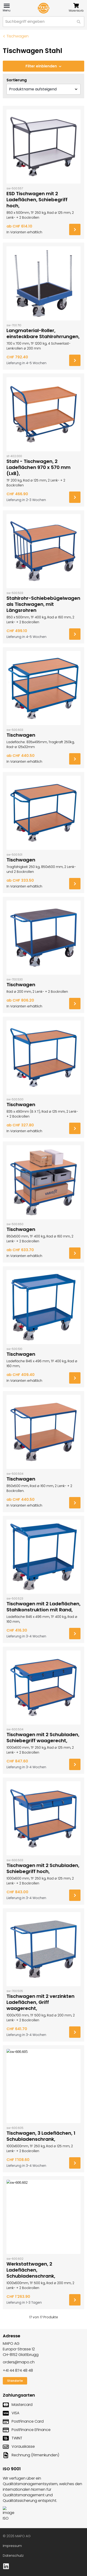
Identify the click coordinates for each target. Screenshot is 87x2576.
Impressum (12, 2545)
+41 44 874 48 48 (18, 2370)
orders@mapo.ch (19, 2362)
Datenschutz (13, 2555)
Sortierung (16, 80)
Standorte (15, 2381)
